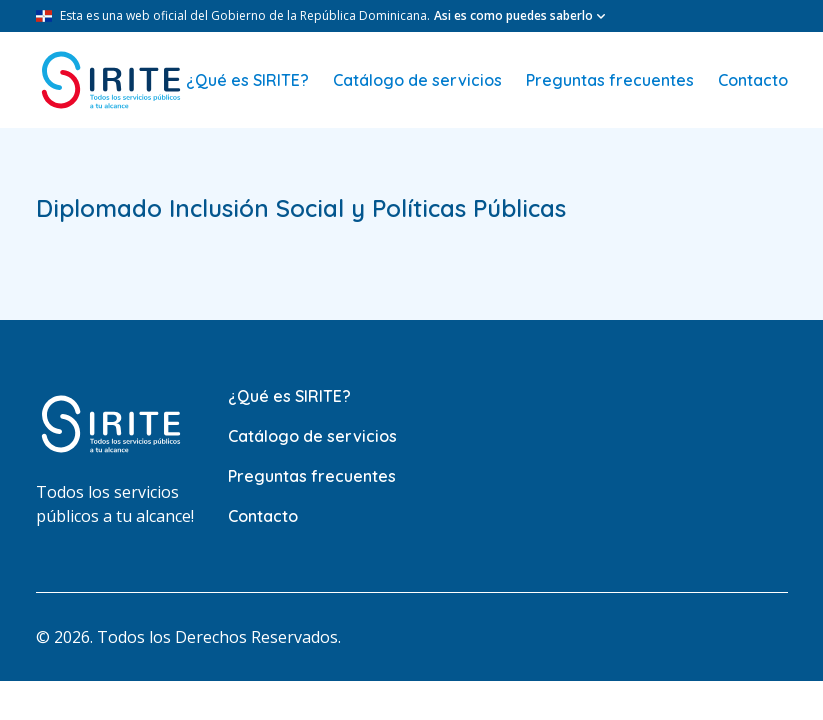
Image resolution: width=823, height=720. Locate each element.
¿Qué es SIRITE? (247, 80)
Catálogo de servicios (417, 80)
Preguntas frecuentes (610, 80)
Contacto (753, 80)
